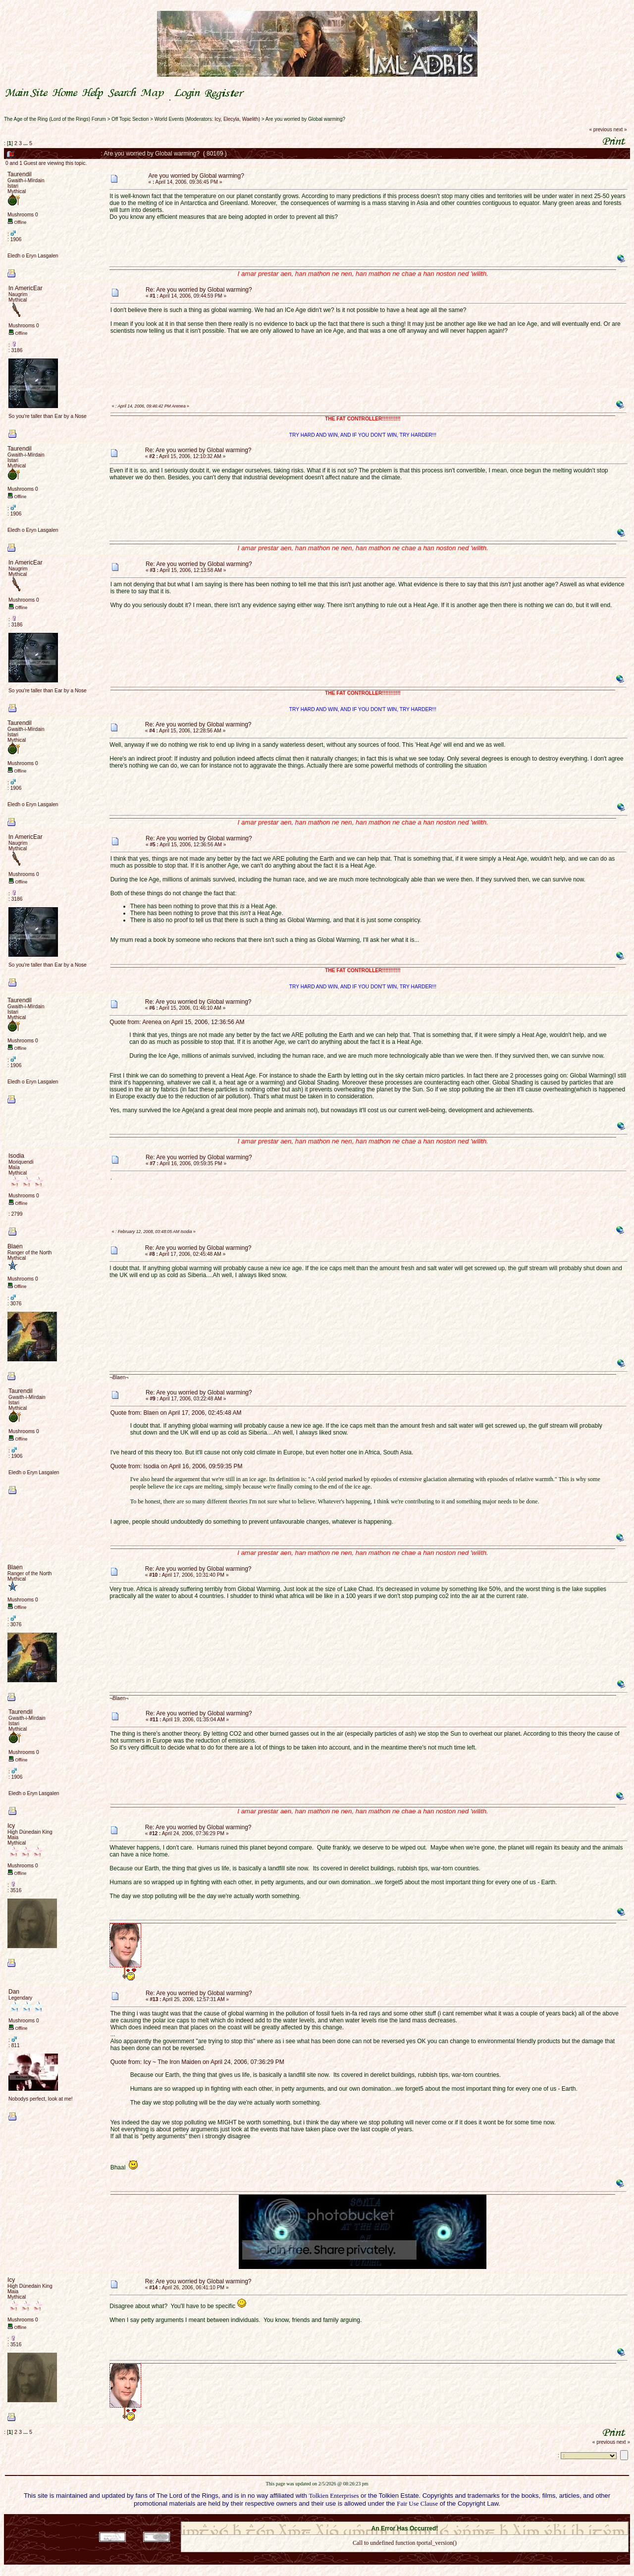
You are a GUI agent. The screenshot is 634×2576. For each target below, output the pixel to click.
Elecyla (231, 119)
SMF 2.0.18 (363, 2519)
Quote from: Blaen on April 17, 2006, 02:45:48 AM (176, 1412)
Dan (13, 1991)
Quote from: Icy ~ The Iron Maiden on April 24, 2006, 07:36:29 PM (197, 2062)
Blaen (15, 1246)
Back (404, 2556)
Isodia (16, 1155)
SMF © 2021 (398, 2519)
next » (620, 129)
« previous (600, 129)
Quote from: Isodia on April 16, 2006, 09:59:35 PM (176, 1466)
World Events (169, 119)
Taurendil (19, 174)
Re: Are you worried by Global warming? (199, 289)
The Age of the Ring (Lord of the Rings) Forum (55, 119)
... (26, 143)
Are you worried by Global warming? (305, 119)
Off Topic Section (130, 119)
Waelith (250, 119)
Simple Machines (439, 2519)
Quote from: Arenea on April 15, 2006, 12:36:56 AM (176, 1022)
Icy (217, 119)
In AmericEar (25, 288)
